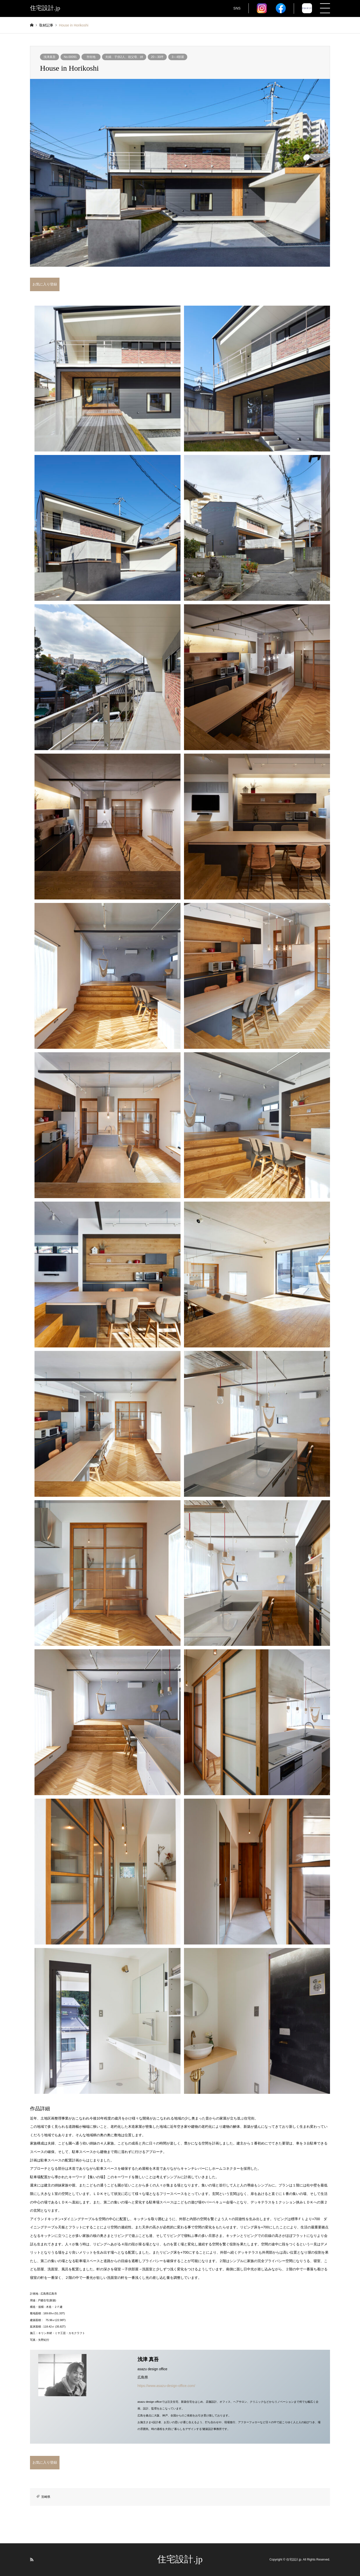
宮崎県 (45, 2497)
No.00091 (70, 57)
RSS (32, 2559)
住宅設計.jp (179, 2559)
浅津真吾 (50, 57)
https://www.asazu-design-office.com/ (166, 2386)
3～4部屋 (178, 57)
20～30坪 (157, 57)
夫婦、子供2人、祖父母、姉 (124, 57)
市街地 (91, 57)
